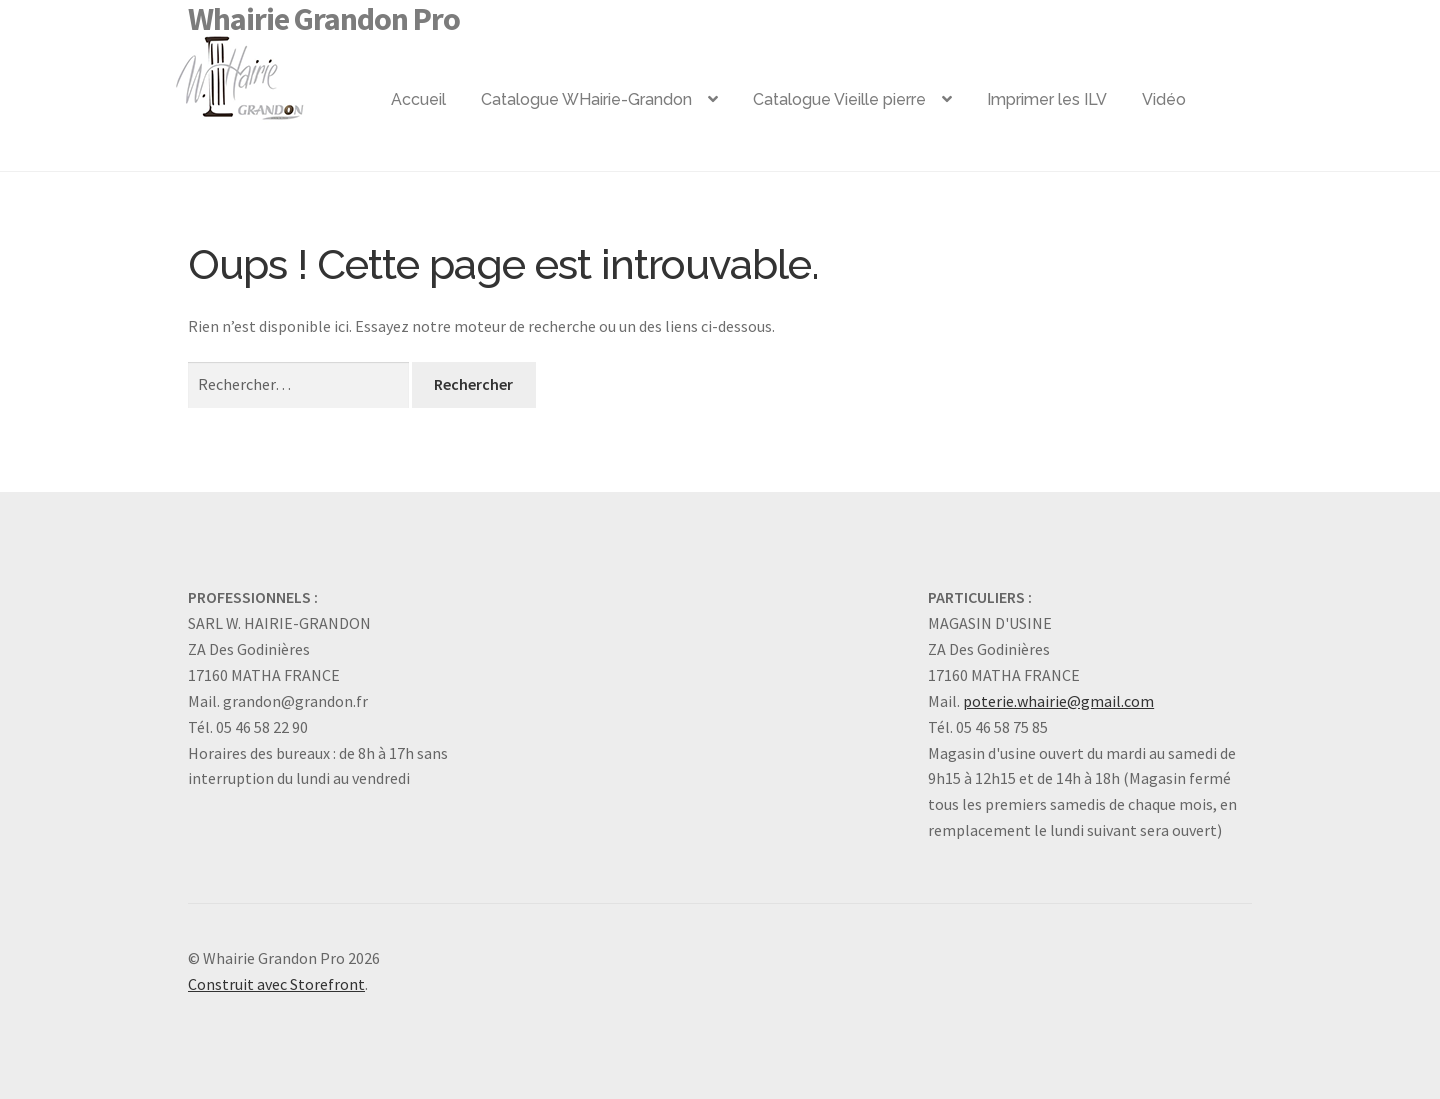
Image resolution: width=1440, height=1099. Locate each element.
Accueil (418, 99)
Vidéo (1164, 99)
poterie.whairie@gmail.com (1058, 701)
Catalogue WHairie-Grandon (586, 99)
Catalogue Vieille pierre (839, 99)
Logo (272, 70)
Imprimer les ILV (1047, 99)
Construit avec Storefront (276, 984)
